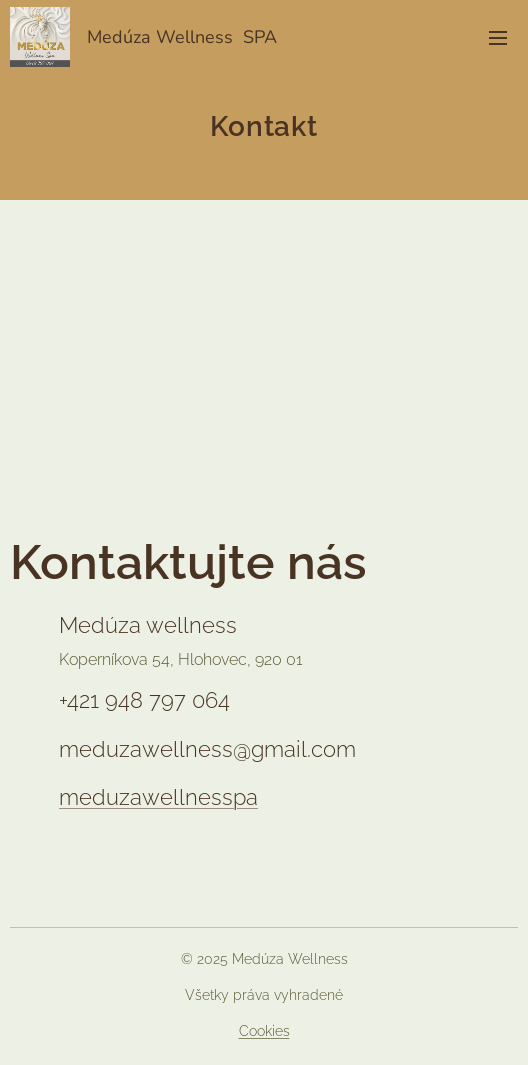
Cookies (264, 1031)
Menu (498, 38)
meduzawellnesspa (158, 797)
